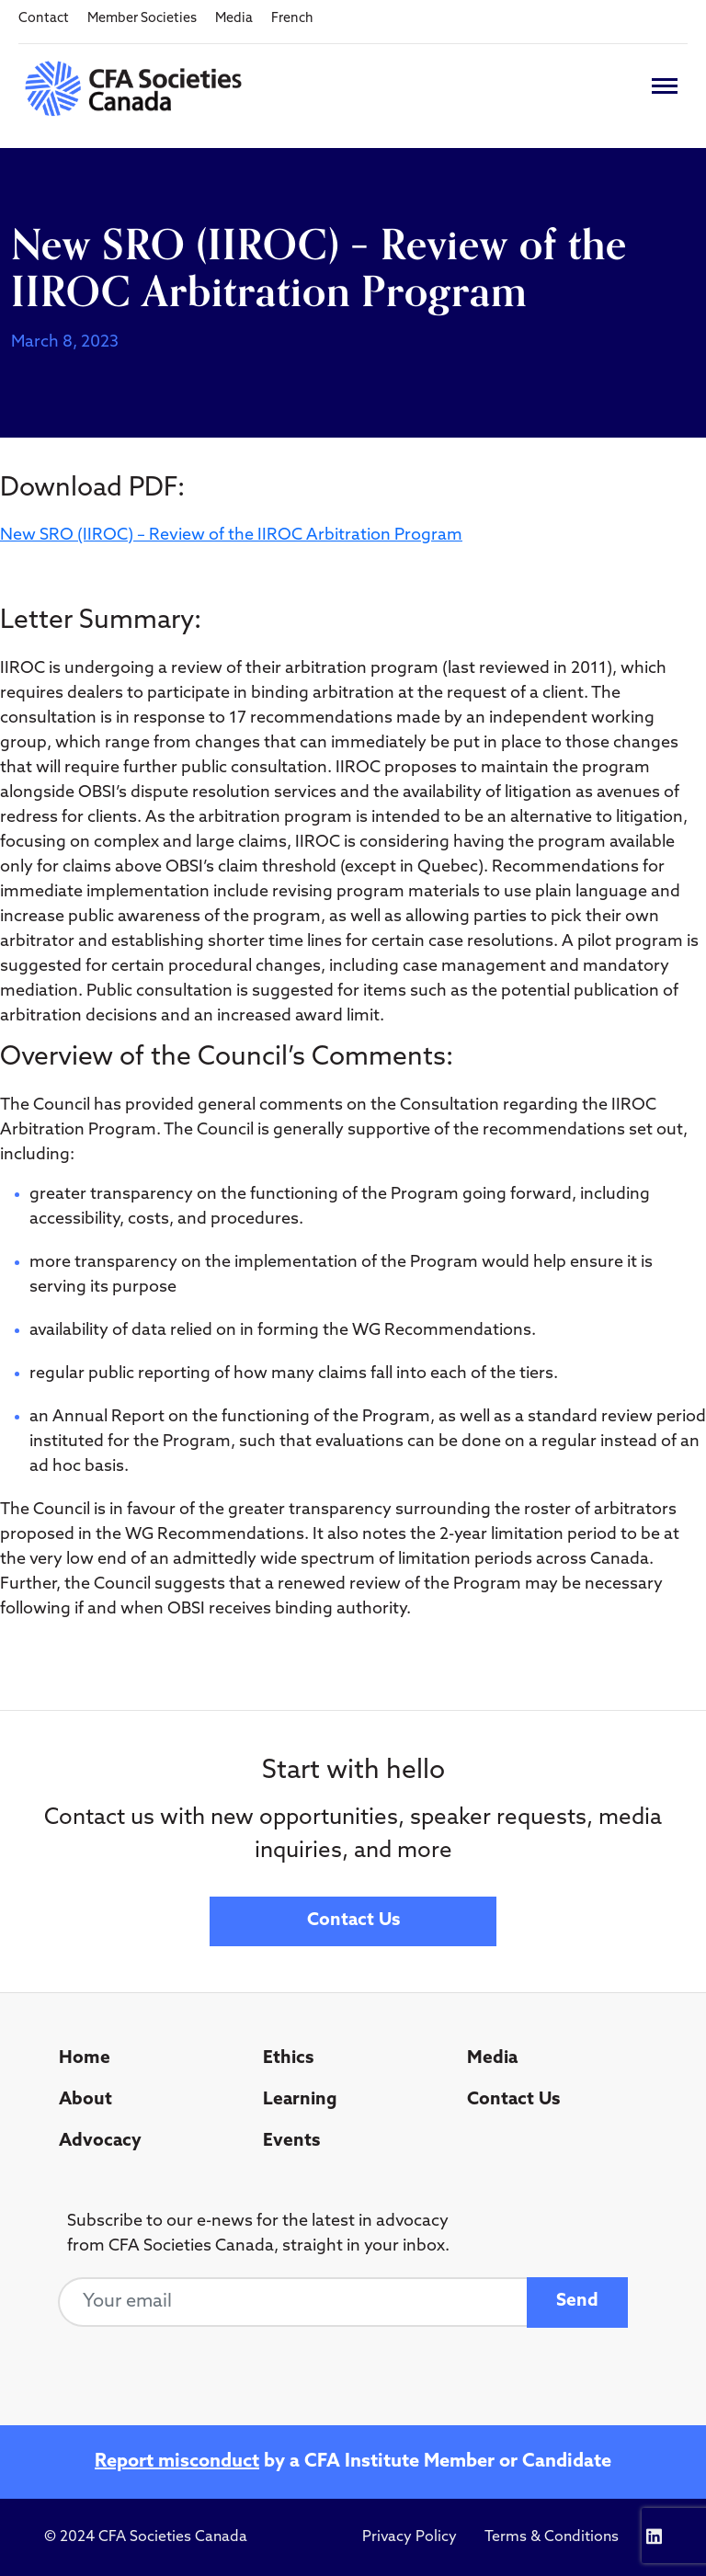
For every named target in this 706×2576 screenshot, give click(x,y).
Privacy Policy (409, 2537)
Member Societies (142, 19)
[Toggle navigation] (665, 86)
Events (291, 2141)
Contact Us (353, 1921)
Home (84, 2059)
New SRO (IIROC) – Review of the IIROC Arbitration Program (231, 535)
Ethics (288, 2059)
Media (234, 19)
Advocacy (100, 2141)
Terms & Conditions (551, 2537)
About (85, 2100)
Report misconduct (177, 2462)
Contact (43, 19)
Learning (300, 2100)
